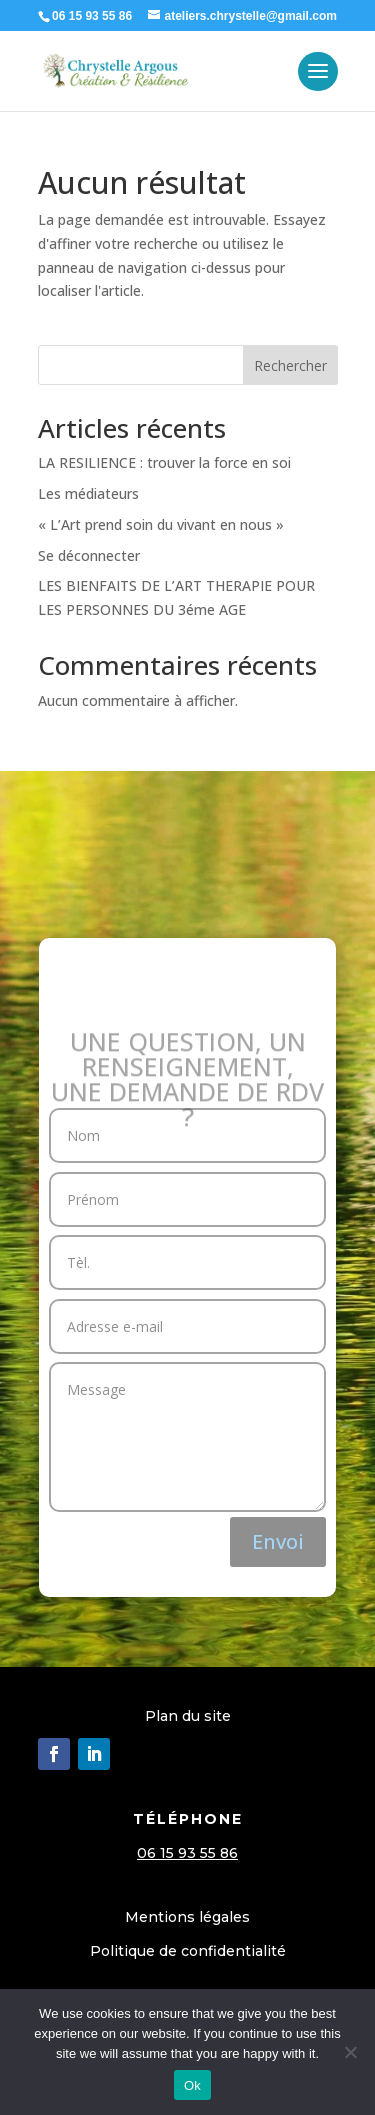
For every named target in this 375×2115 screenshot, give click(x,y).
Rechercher (290, 365)
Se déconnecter (89, 555)
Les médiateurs (88, 493)
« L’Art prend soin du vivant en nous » (161, 524)
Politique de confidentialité (188, 1951)
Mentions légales (187, 1917)
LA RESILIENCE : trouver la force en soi (164, 462)
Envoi (278, 1541)
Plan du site (188, 1716)
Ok (192, 2085)
